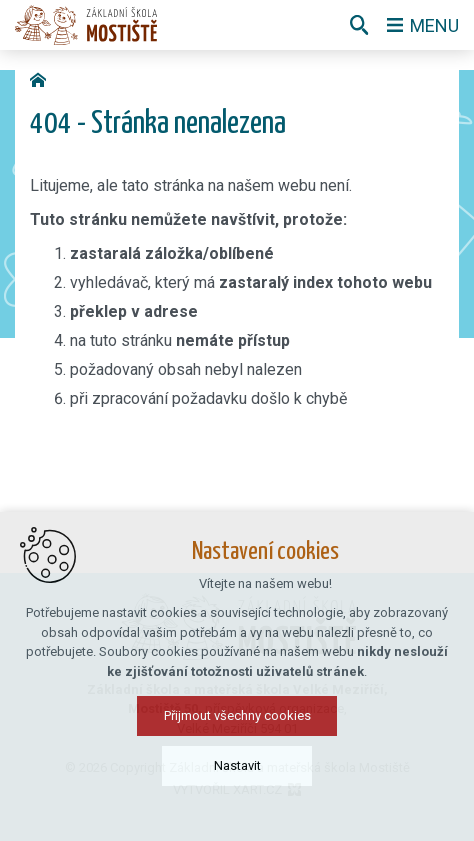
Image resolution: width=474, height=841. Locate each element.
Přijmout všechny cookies (237, 722)
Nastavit (237, 772)
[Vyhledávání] (359, 25)
